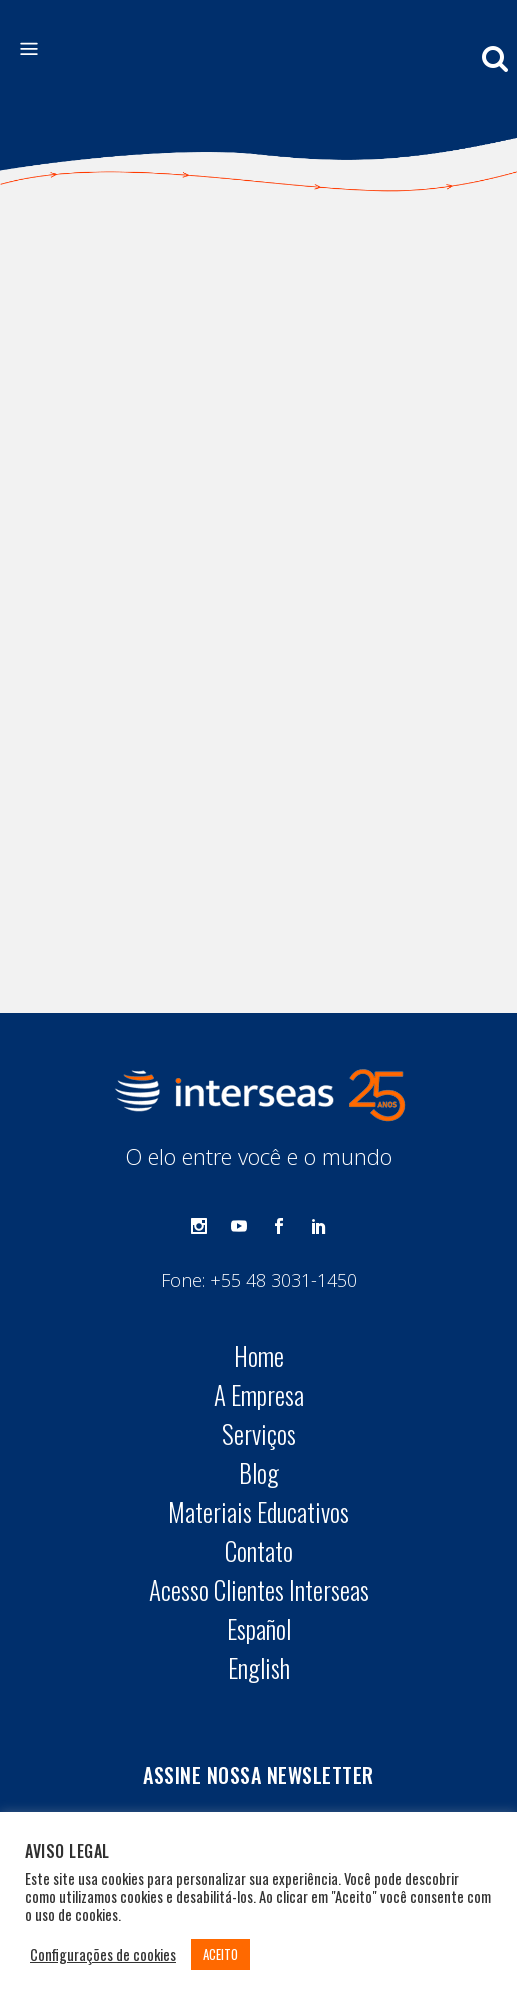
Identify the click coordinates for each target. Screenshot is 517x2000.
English (259, 1464)
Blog (259, 1269)
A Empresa (259, 1191)
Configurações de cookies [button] (103, 1955)
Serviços (259, 1230)
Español (259, 1425)
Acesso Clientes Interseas (259, 1386)
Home (259, 1152)
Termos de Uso (320, 1759)
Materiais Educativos (258, 1308)
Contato (259, 1347)
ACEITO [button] (220, 1954)
